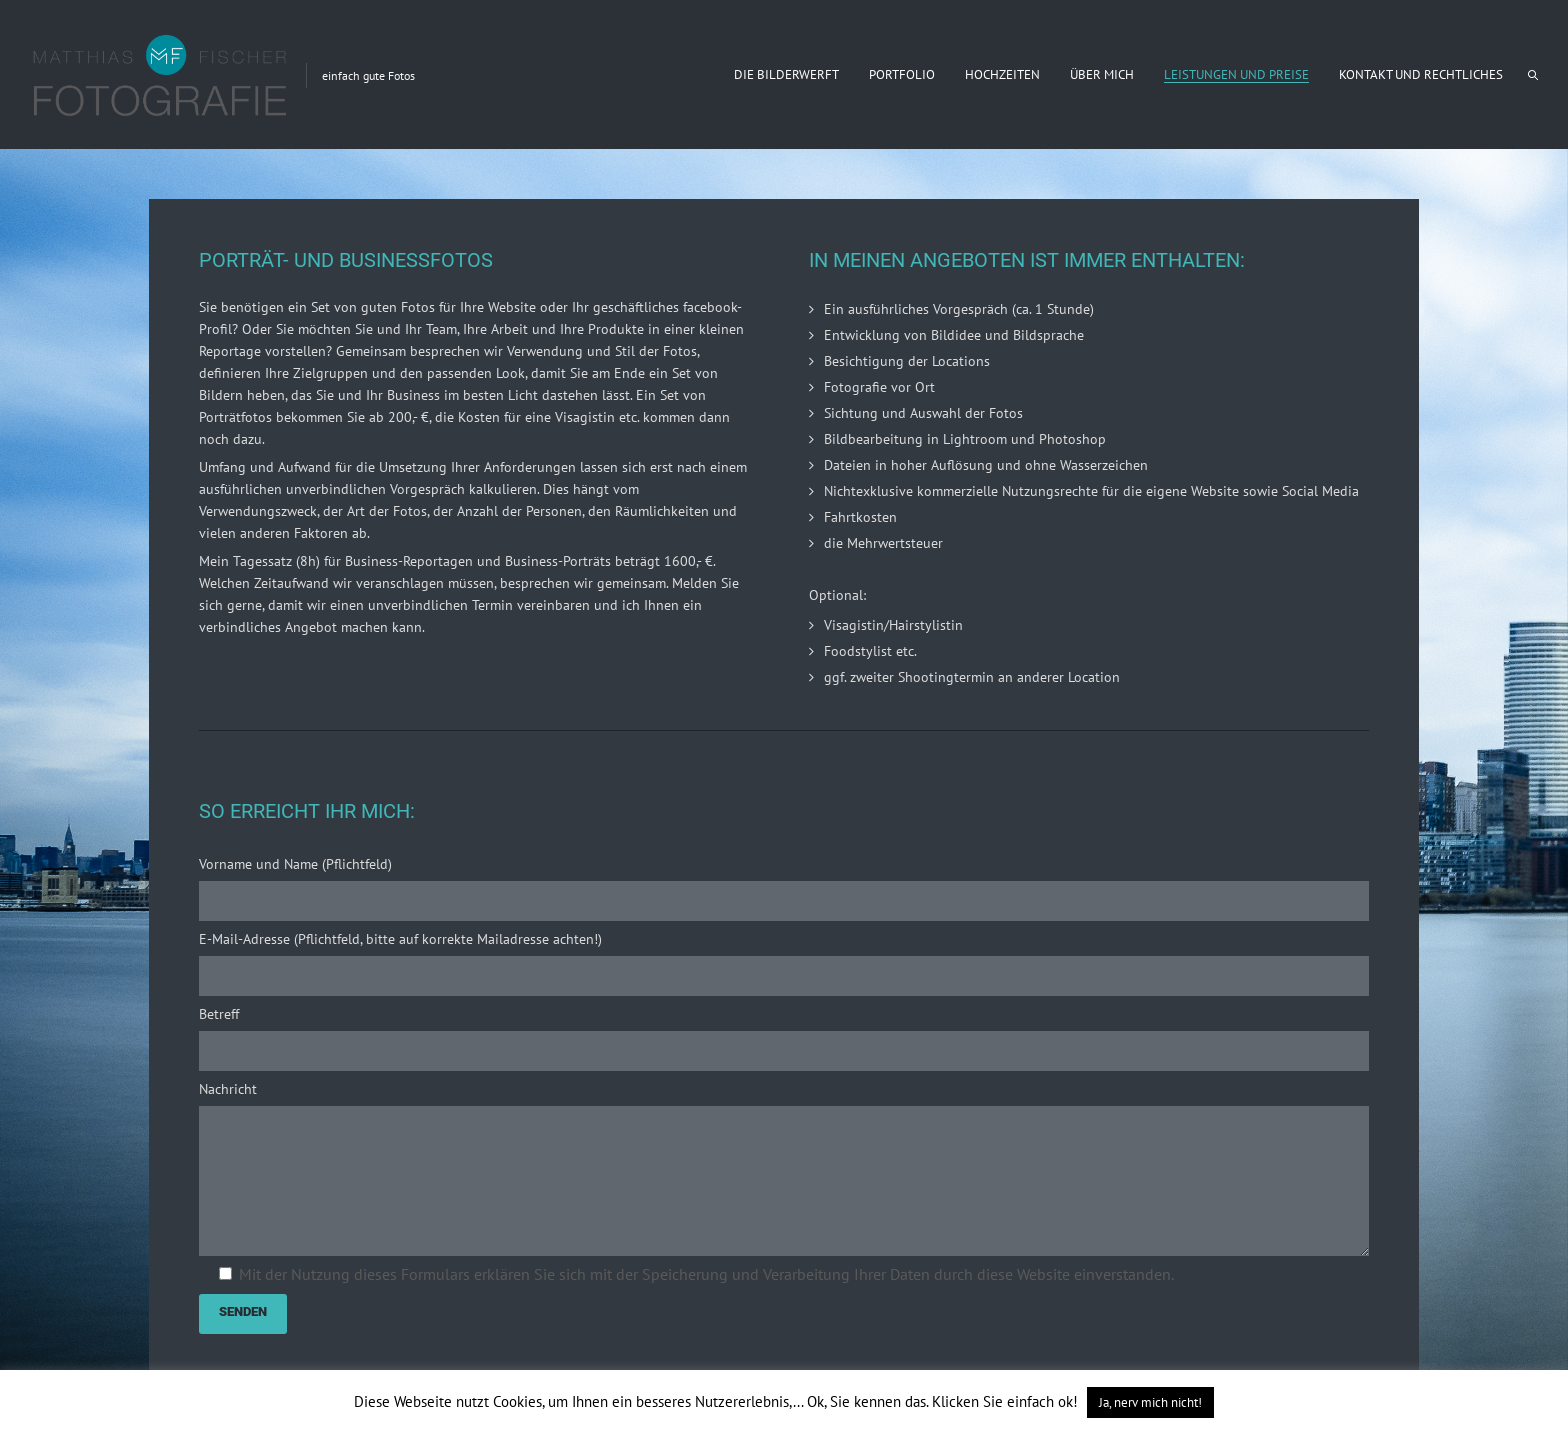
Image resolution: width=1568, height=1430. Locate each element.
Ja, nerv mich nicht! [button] (1150, 1402)
